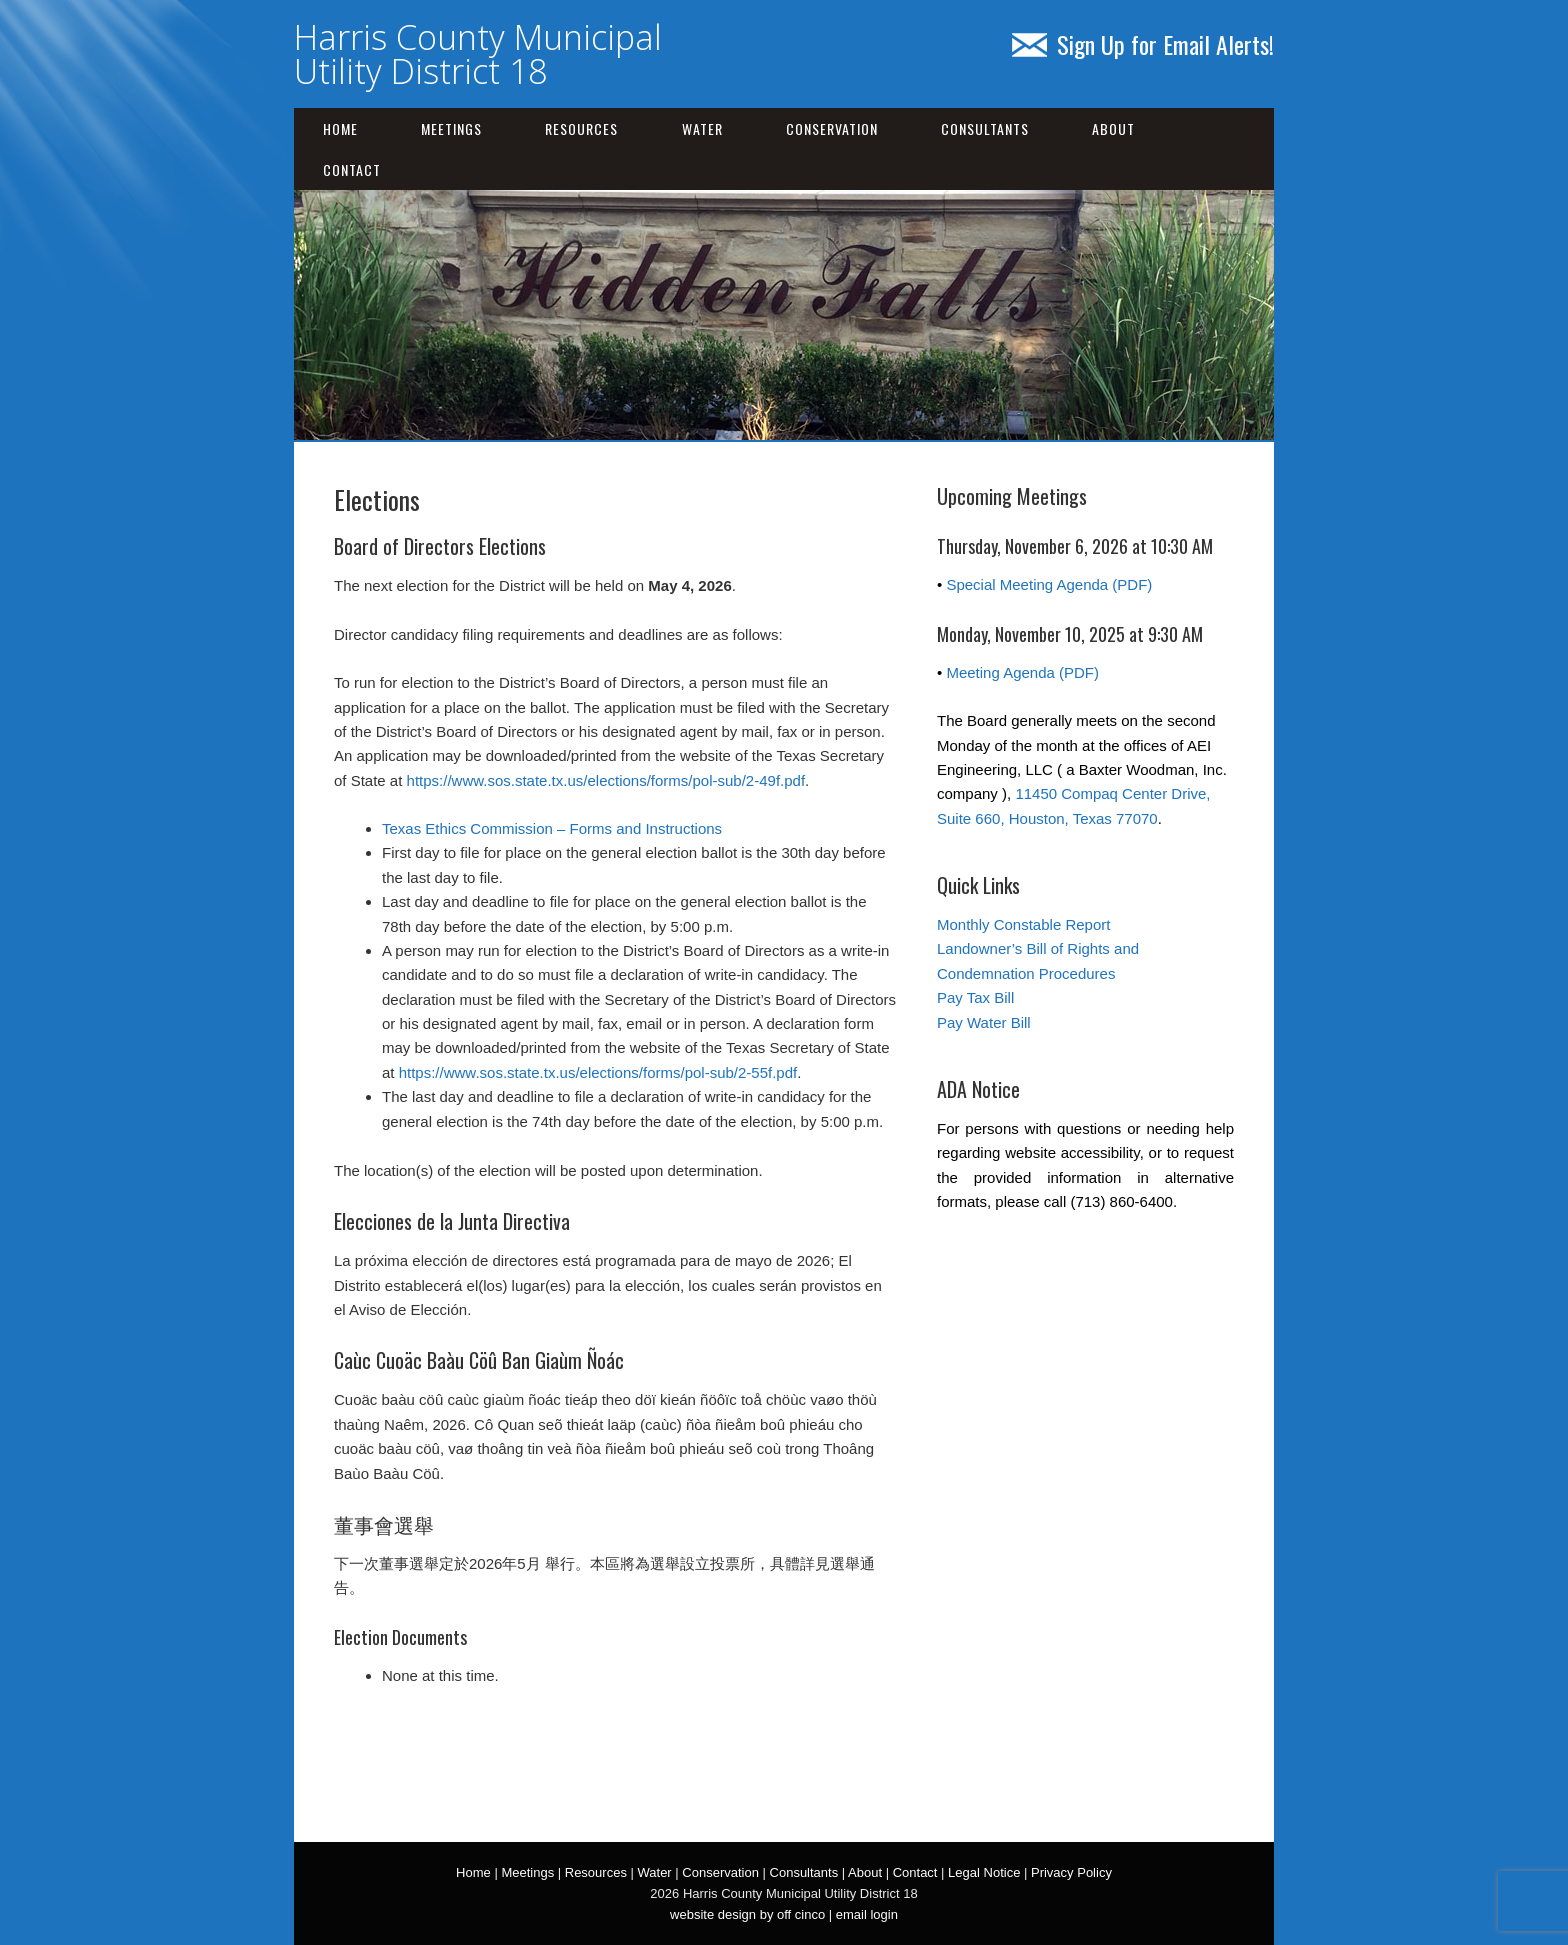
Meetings (451, 128)
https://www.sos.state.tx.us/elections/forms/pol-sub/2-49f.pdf (606, 780)
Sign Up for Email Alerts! (1143, 44)
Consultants (985, 128)
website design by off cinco (747, 1914)
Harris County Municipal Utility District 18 (478, 54)
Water (702, 128)
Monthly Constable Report (1023, 924)
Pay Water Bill (984, 1022)
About (1113, 128)
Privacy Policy (1071, 1872)
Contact (352, 169)
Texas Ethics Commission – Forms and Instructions (552, 828)
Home (340, 128)
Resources (581, 128)
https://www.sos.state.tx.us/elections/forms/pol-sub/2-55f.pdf (598, 1072)
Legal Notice (984, 1872)
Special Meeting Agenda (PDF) (1049, 584)
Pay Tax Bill (975, 997)
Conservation (832, 128)
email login (867, 1914)
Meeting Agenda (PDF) (1022, 672)
